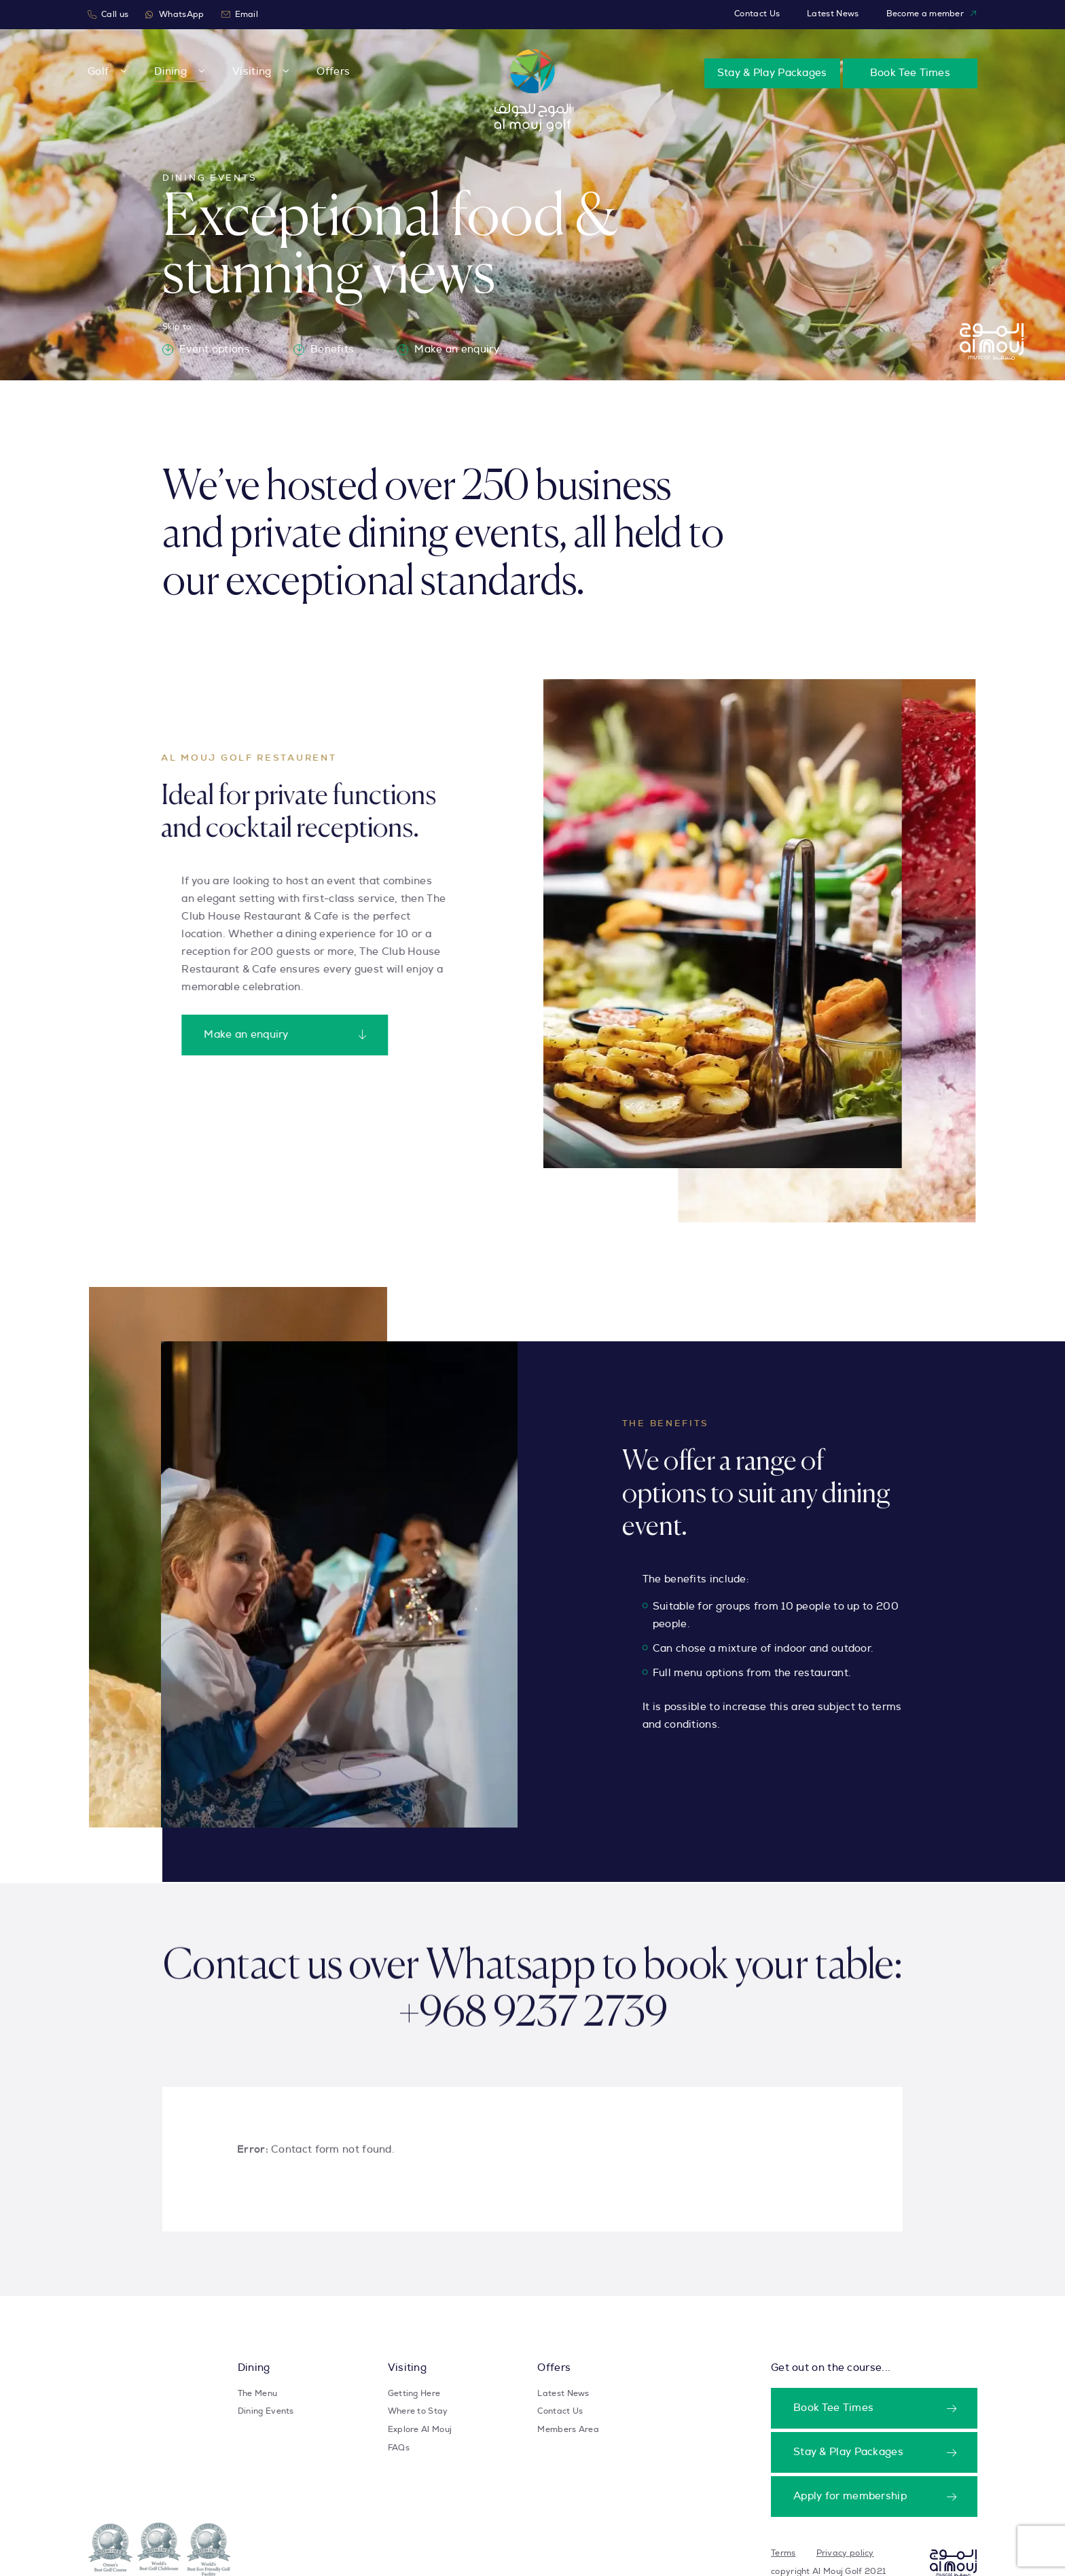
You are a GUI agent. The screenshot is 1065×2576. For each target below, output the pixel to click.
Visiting (251, 72)
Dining (170, 72)
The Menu (257, 2393)
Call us (108, 14)
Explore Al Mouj (420, 2429)
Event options (206, 349)
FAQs (399, 2448)
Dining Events (266, 2411)
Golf (98, 72)
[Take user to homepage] (532, 90)
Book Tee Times (910, 73)
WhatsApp (174, 14)
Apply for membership (850, 2496)
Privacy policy (845, 2553)
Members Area (568, 2429)
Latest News (833, 14)
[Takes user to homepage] (953, 2558)
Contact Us (757, 14)
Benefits (323, 349)
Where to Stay (418, 2411)
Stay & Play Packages (772, 73)
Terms (783, 2553)
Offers (333, 72)
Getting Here (414, 2393)
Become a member (932, 14)
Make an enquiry (448, 349)
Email (240, 14)
